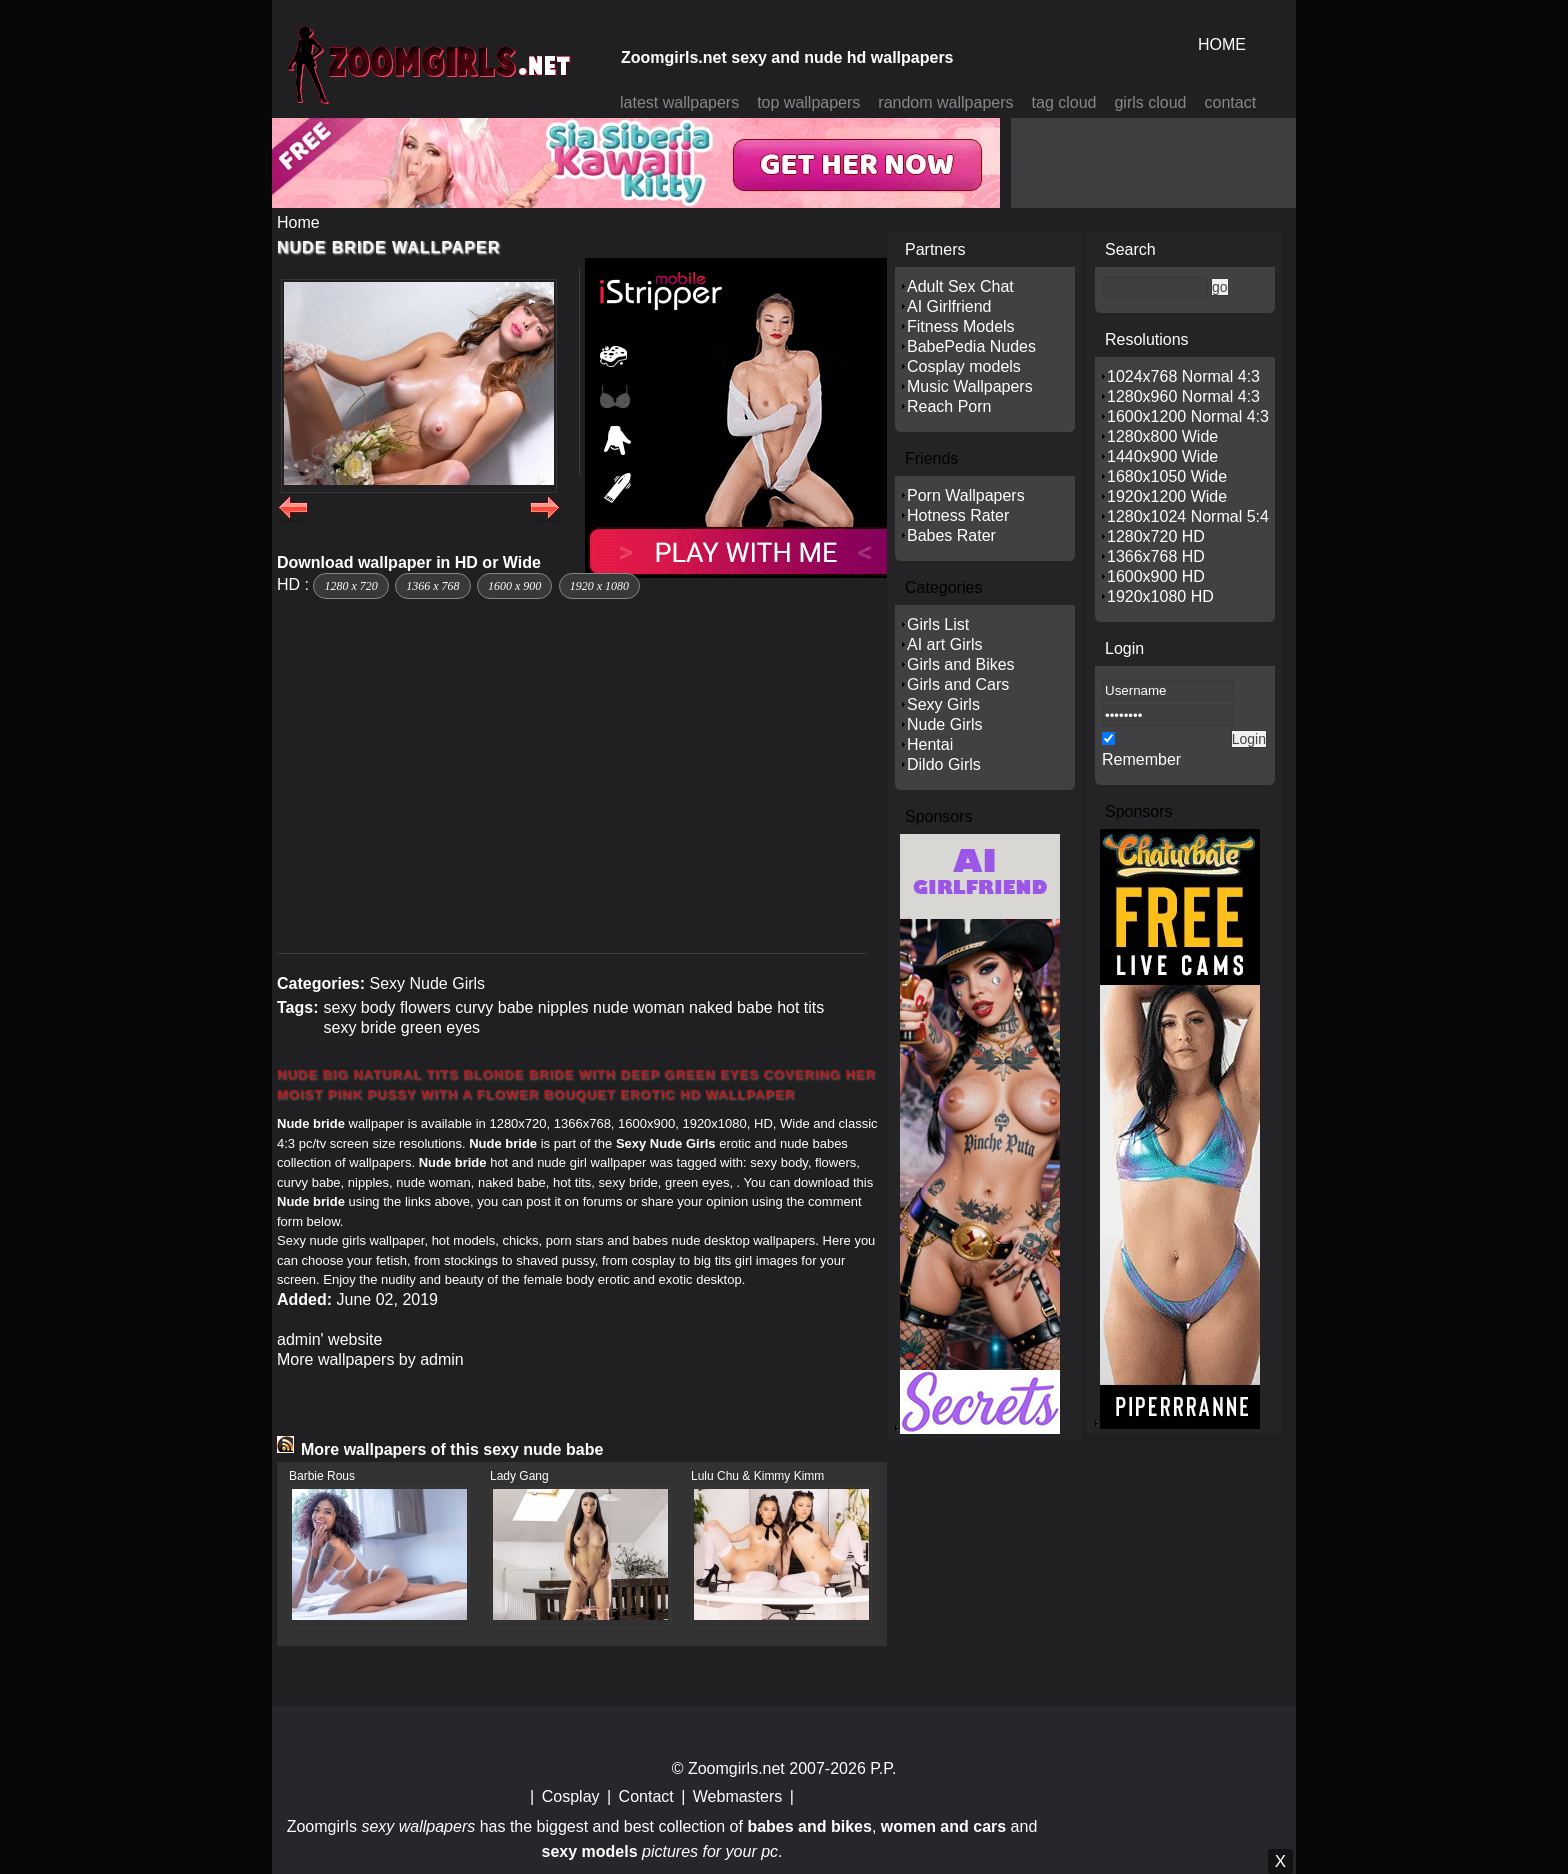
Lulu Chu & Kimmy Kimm (757, 1476)
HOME (1222, 44)
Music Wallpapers (970, 386)
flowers (425, 1007)
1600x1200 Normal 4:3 (1188, 416)
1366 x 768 (432, 586)
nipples (563, 1007)
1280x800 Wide (1162, 436)
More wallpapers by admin (370, 1359)
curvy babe (494, 1007)
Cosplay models (964, 366)
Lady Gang (519, 1476)
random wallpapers (945, 102)
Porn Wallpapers (966, 495)
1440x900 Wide (1162, 456)
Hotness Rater (958, 515)
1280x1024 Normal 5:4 (1188, 516)
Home (298, 222)
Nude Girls (945, 724)
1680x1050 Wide (1167, 476)
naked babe (731, 1007)
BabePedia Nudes (971, 346)
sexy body (359, 1007)
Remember (1141, 759)
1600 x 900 (514, 586)
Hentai (930, 744)
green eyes (440, 1027)
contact (1231, 102)
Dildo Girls (944, 764)
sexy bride (359, 1027)
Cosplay (571, 1796)
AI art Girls (945, 644)
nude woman (639, 1007)
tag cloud (1064, 102)
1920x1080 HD (1160, 596)
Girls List (938, 624)
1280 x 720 (350, 586)
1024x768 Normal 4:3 (1183, 376)
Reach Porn (949, 406)
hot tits (800, 1007)
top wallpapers (808, 102)
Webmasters (738, 1796)
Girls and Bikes (961, 664)
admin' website (329, 1339)
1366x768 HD (1156, 556)
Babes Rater (951, 535)
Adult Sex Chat (960, 286)
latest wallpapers (679, 102)
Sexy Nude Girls (427, 983)
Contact (646, 1796)
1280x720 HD (1156, 536)
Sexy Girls (943, 704)
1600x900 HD (1156, 576)
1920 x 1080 (599, 586)
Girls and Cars (958, 684)
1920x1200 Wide (1167, 496)
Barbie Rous (322, 1476)
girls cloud (1150, 102)
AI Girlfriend (949, 306)
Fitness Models (961, 326)
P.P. (883, 1768)
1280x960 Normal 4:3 (1183, 396)
